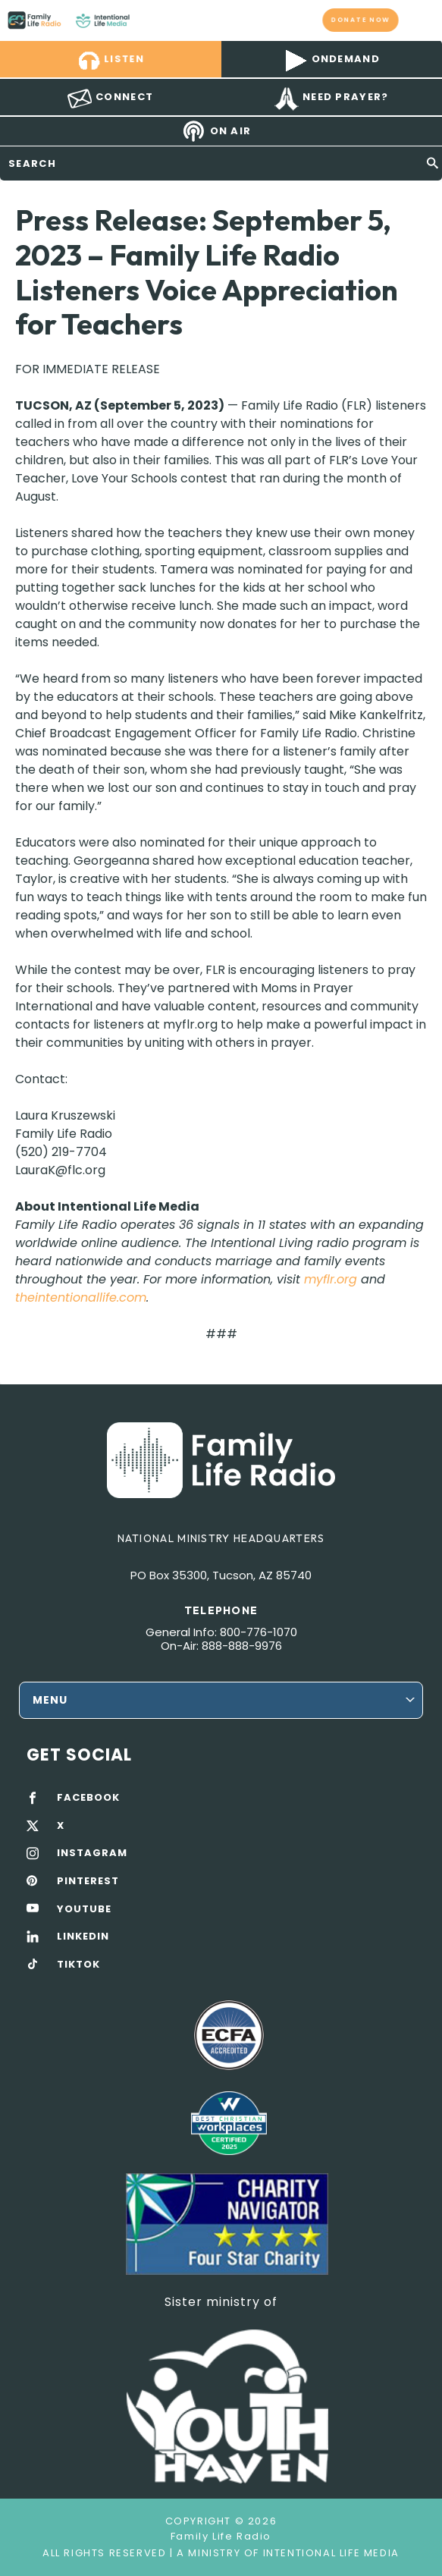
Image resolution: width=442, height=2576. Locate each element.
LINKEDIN (83, 1936)
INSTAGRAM (92, 1853)
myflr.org (330, 1279)
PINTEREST (88, 1881)
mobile (421, 20)
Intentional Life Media (329, 2553)
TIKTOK (78, 1965)
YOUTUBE (84, 1909)
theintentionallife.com (80, 1297)
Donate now (361, 19)
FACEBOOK (88, 1798)
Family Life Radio (144, 20)
